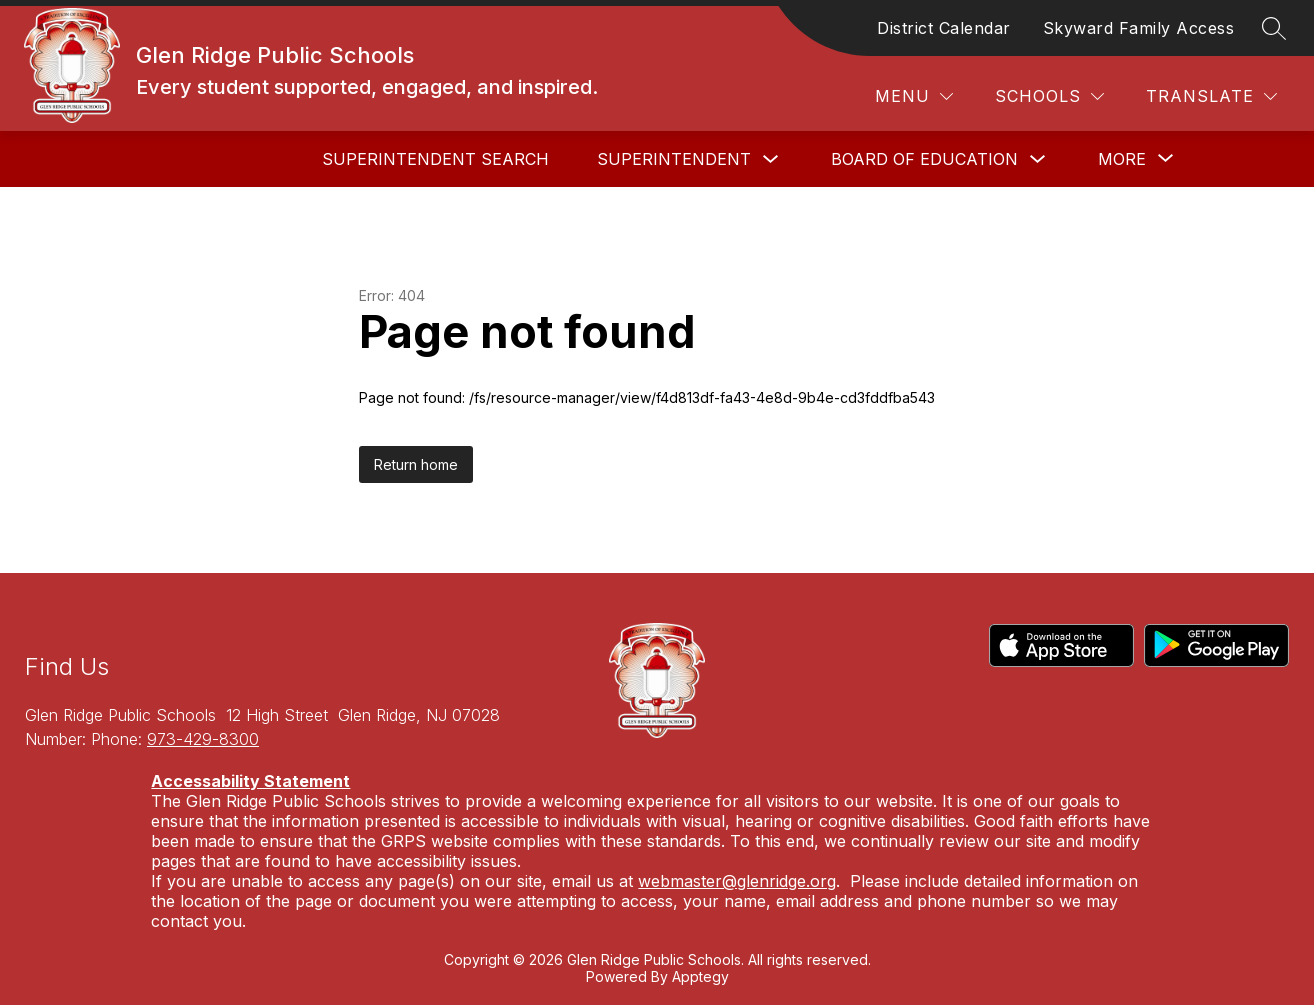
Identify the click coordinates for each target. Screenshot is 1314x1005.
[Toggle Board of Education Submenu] (1038, 159)
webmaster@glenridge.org (737, 881)
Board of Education (924, 159)
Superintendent (674, 159)
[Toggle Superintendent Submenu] (771, 159)
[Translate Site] (1211, 96)
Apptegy (700, 976)
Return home (416, 464)
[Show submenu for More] (1122, 159)
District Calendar (944, 28)
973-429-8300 (203, 739)
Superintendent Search (435, 159)
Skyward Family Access (1139, 28)
